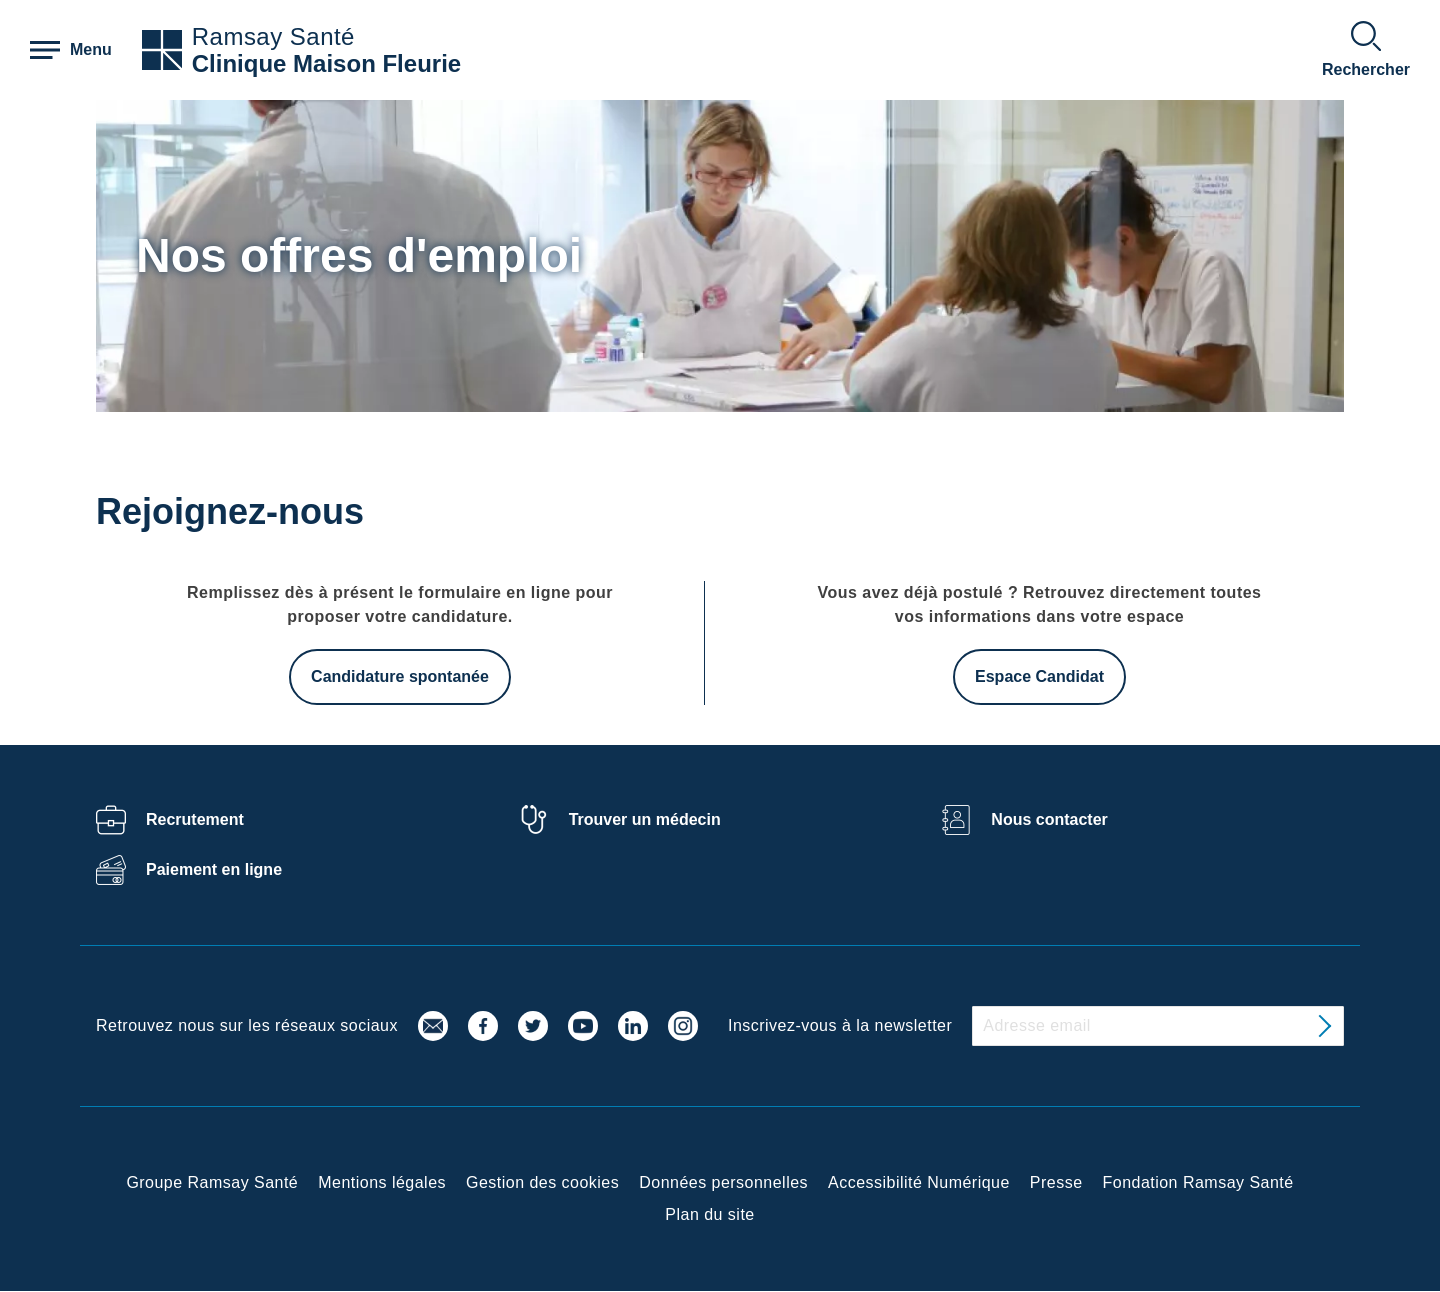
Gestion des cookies (542, 1182)
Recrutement (195, 819)
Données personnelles (723, 1182)
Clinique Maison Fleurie (326, 63)
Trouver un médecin (645, 819)
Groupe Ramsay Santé (212, 1182)
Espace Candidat (1039, 676)
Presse (1056, 1182)
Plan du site (709, 1214)
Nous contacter (1049, 819)
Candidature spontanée (400, 676)
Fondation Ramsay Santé (1198, 1182)
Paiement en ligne (214, 869)
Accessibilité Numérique (919, 1182)
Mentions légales (382, 1182)
